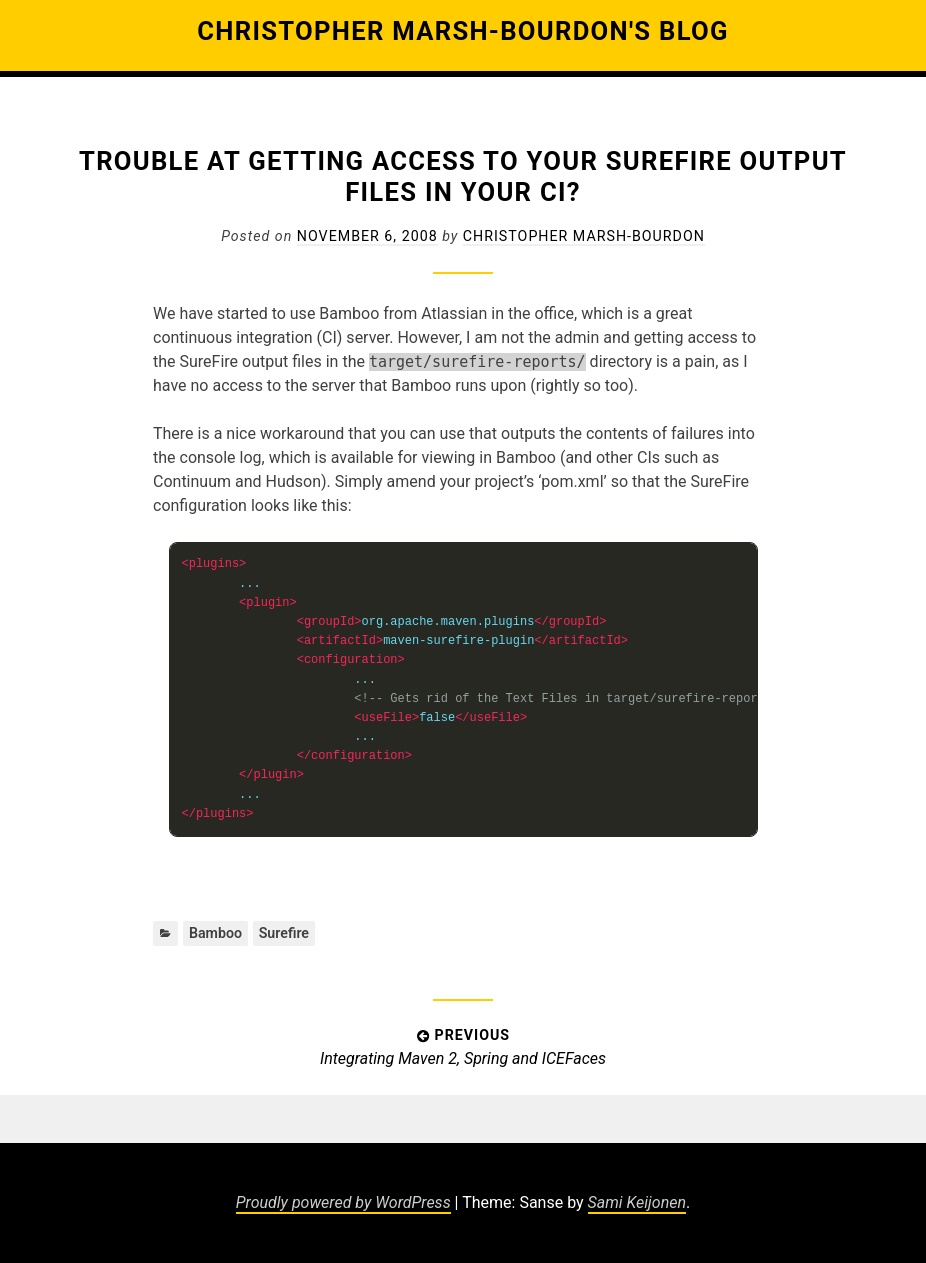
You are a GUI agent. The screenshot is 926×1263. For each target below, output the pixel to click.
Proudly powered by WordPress (343, 1202)
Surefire (284, 933)
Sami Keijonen (637, 1202)
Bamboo (215, 933)
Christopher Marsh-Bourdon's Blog (462, 31)
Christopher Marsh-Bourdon (584, 236)
